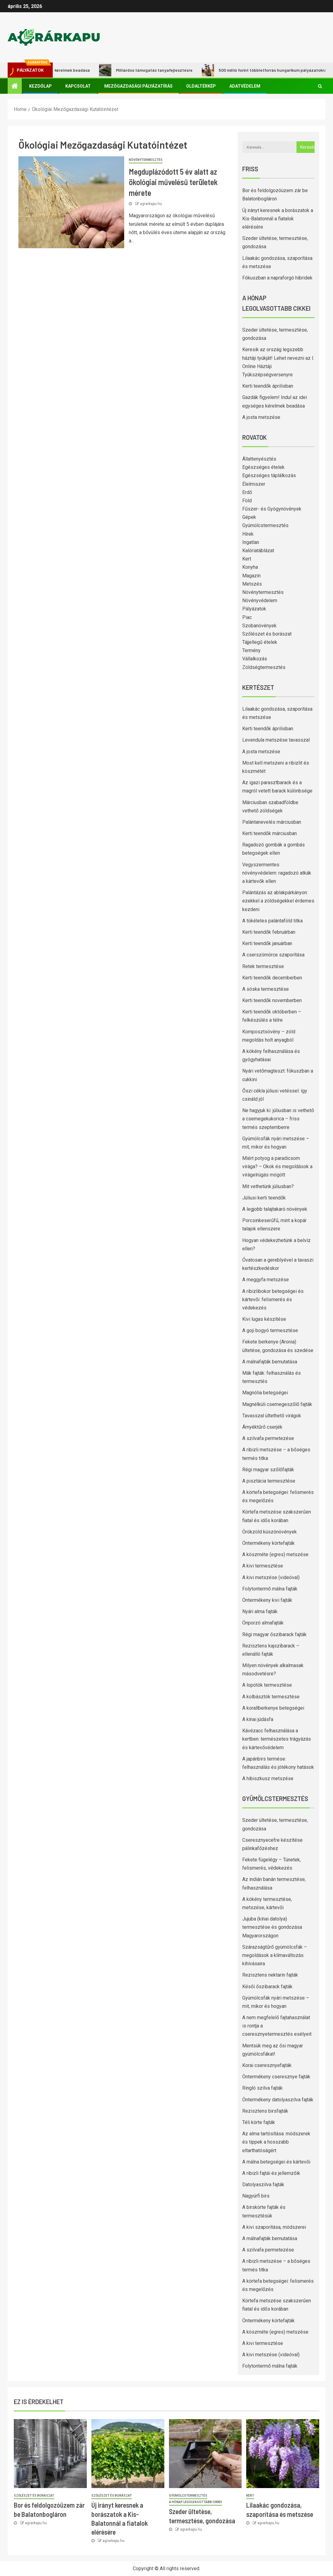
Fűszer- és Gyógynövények (271, 509)
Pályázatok (254, 609)
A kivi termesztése (262, 1566)
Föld (247, 500)
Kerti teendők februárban (268, 932)
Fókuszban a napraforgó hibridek (277, 278)
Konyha (250, 567)
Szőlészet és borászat (267, 634)
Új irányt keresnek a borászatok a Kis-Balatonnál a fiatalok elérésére (277, 218)
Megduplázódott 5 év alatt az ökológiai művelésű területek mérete (173, 182)
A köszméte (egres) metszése (275, 1554)
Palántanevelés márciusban (271, 822)
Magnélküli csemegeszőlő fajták (277, 1404)
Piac (247, 617)
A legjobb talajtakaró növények (274, 1209)
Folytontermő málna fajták (269, 1589)
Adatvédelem (244, 86)
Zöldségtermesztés (263, 667)
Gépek (249, 517)
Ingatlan (250, 542)
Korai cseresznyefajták (267, 2065)
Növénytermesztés (146, 159)
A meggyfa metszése (265, 1279)
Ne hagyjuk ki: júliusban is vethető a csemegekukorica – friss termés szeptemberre (278, 1119)
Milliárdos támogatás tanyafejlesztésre (165, 70)
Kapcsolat (78, 86)
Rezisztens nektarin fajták (270, 1975)
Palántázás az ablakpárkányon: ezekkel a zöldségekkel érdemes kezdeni (278, 901)
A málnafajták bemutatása (269, 1362)
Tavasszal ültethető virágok (271, 1416)
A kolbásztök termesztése (271, 1697)
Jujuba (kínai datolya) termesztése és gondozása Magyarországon (272, 1927)
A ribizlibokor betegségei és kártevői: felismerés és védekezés (273, 1299)
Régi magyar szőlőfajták (268, 1469)
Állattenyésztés (259, 459)
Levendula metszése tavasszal (276, 740)
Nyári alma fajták (260, 1611)
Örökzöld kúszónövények (269, 1532)
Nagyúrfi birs (256, 2196)
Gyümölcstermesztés (265, 525)
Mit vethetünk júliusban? (268, 1186)
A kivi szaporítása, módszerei (274, 2227)
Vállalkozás (254, 659)
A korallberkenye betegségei (273, 1708)
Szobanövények (259, 626)
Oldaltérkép (201, 86)
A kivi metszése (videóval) (271, 1577)
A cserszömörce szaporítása (273, 955)
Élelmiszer (253, 484)
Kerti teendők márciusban (269, 833)
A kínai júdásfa (257, 1719)
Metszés (252, 584)
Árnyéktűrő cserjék (262, 1427)
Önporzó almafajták (263, 1623)
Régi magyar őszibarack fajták (274, 1634)
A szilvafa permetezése (268, 1438)
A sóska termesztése (265, 989)
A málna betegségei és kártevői (276, 2162)
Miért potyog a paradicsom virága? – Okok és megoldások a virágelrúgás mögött (277, 1166)
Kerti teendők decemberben (272, 978)
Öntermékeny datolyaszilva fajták (277, 2100)
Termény (251, 650)
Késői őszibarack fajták (267, 1986)
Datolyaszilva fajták (263, 2184)
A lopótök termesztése (267, 1685)
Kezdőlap (40, 86)
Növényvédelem (259, 600)
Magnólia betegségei (265, 1393)
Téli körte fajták (258, 2122)
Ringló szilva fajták (262, 2088)
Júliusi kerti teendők (264, 1198)
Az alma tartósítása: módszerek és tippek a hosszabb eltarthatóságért (276, 2142)
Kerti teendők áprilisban (267, 386)
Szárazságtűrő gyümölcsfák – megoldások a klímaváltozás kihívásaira (274, 1955)
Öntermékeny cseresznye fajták (276, 2077)
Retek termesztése (263, 966)
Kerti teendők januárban (267, 943)
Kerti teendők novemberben (272, 1000)
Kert (246, 559)
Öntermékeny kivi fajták (267, 1600)
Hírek (248, 534)
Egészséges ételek (263, 467)
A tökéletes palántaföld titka (272, 921)
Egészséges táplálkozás (269, 475)
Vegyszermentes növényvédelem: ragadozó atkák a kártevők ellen (276, 873)
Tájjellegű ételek (259, 642)
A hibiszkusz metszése (267, 1778)
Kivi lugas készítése (264, 1319)
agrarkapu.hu (151, 204)
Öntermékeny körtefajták (268, 1543)
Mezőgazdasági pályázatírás (138, 86)
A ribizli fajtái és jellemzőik (271, 2173)
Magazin (251, 576)
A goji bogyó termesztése (270, 1330)
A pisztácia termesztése (268, 1481)
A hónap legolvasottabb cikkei (195, 2502)
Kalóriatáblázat (258, 550)
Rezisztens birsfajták (265, 2111)
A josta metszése (261, 417)
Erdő (247, 492)
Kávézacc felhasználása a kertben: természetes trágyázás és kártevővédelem (276, 1739)
